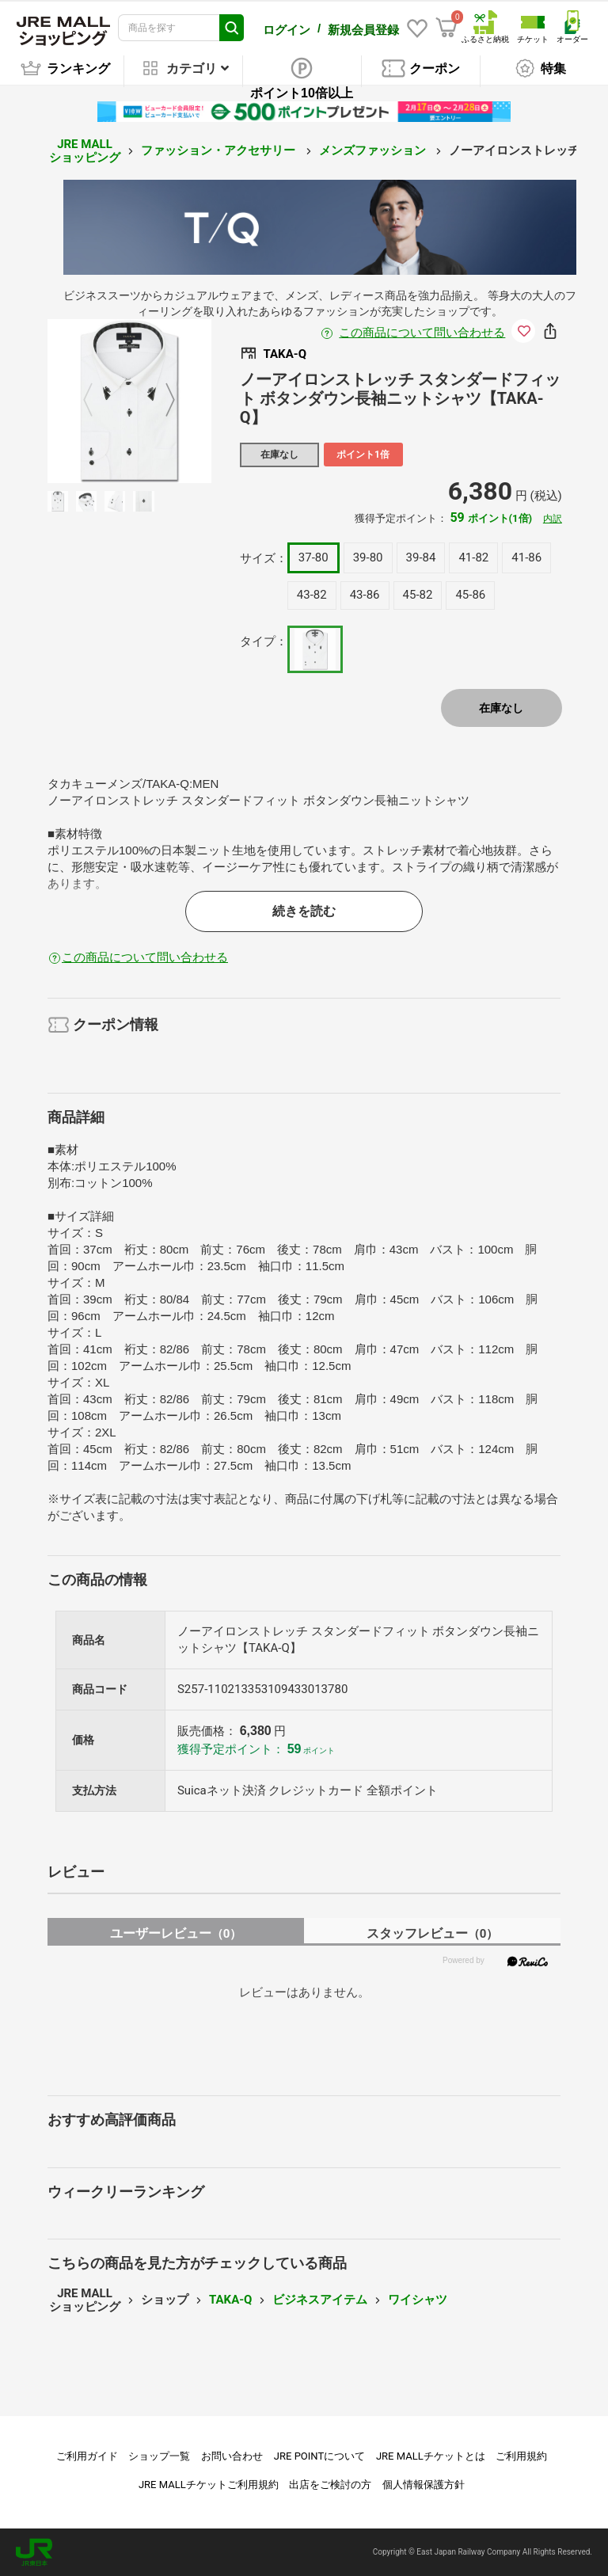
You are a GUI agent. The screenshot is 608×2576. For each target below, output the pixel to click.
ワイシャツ (417, 2300)
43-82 (312, 595)
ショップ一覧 (159, 2456)
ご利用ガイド (87, 2456)
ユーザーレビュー (176, 1933)
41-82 (473, 557)
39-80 (368, 557)
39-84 (421, 557)
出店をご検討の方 (330, 2484)
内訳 (552, 518)
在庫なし (501, 708)
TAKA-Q (230, 2300)
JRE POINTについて (319, 2456)
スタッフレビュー (433, 1933)
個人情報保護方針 (423, 2484)
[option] (129, 401)
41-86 (526, 557)
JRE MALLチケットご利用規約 (209, 2484)
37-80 (313, 557)
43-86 (365, 595)
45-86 (470, 595)
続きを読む (304, 911)
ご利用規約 (521, 2456)
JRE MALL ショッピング (84, 151)
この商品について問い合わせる (422, 332)
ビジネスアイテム (319, 2300)
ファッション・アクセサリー (219, 150)
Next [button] (160, 401)
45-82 (418, 595)
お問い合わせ (232, 2456)
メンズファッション (374, 150)
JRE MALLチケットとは (430, 2456)
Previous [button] (97, 401)
